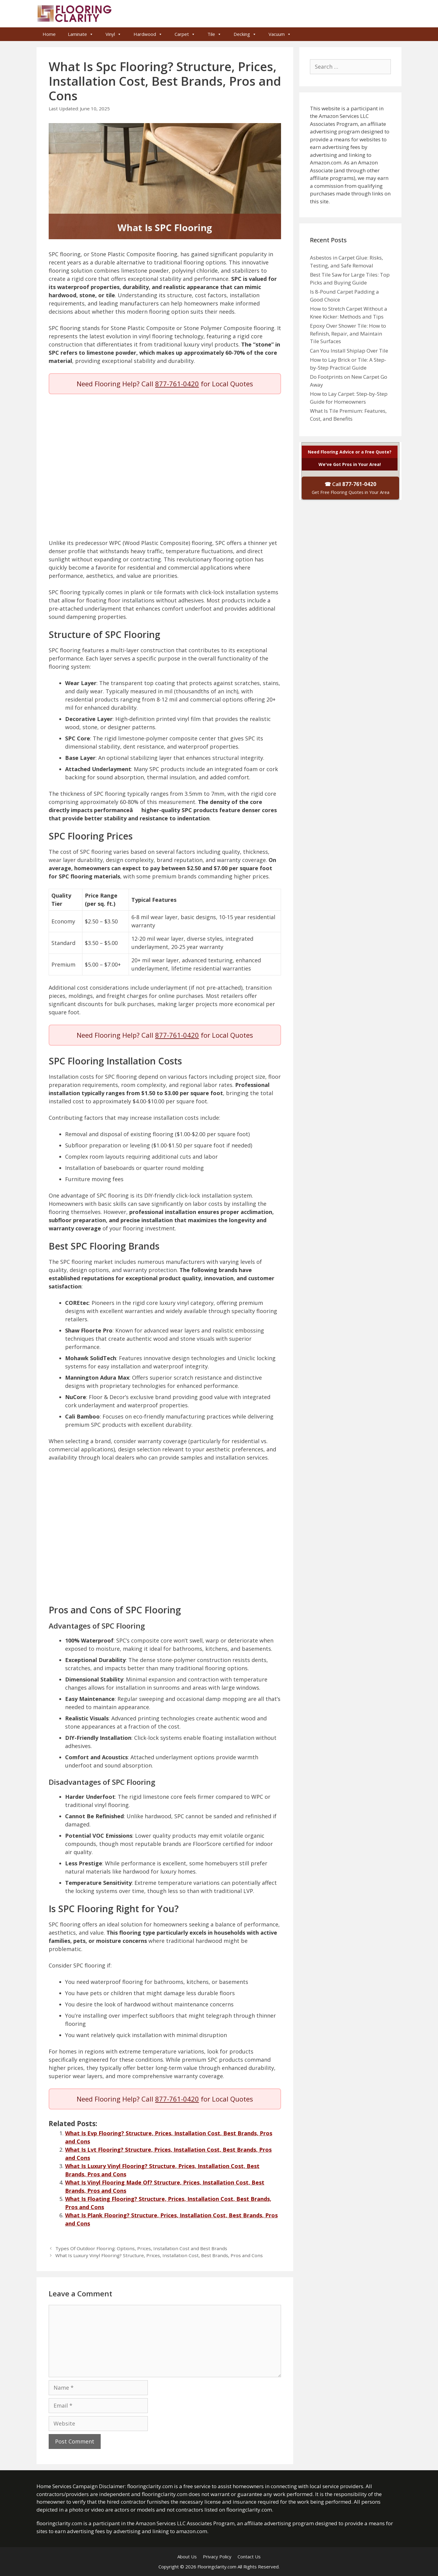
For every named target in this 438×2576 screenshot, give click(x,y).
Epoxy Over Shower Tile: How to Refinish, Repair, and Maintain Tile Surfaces (348, 333)
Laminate (80, 34)
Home (49, 34)
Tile (214, 34)
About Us (187, 2557)
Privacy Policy (217, 2557)
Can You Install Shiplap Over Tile (349, 350)
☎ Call (350, 488)
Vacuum (280, 34)
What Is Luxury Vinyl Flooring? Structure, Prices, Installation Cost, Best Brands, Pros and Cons (159, 2255)
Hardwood (148, 34)
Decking (245, 34)
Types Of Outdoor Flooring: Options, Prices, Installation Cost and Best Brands (141, 2248)
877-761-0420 (177, 383)
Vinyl (113, 34)
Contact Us (249, 2557)
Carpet (185, 34)
